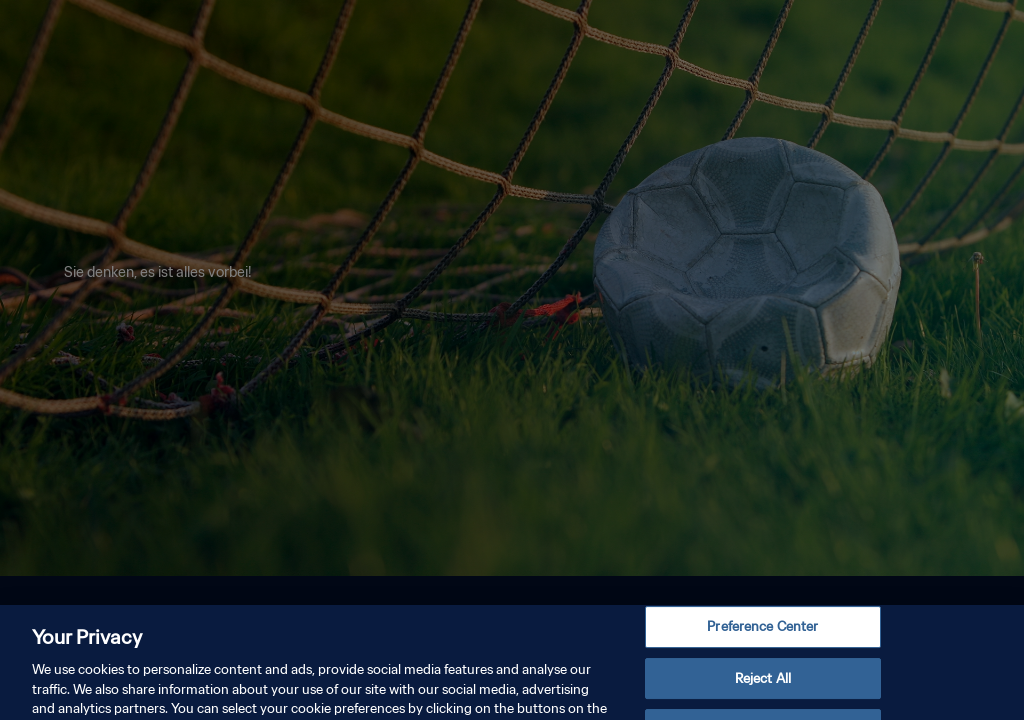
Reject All (763, 689)
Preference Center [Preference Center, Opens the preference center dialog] (762, 637)
